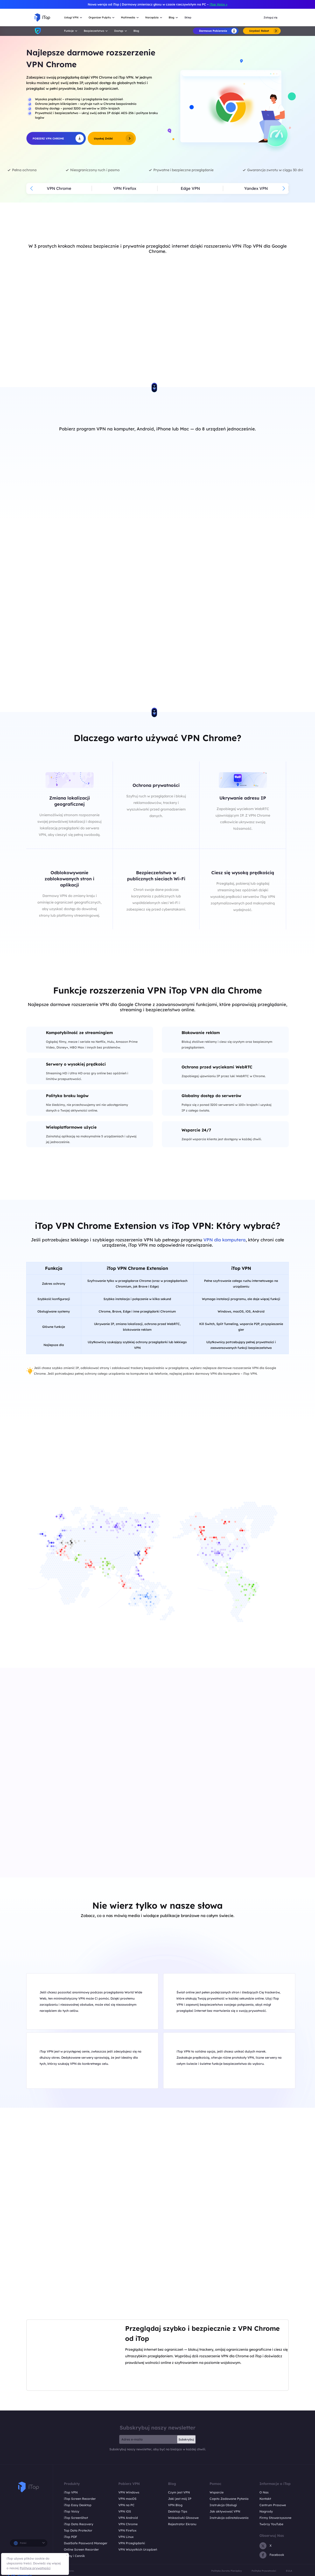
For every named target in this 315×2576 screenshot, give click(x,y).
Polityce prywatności (35, 2568)
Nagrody (266, 2511)
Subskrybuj (186, 2439)
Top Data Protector (78, 2530)
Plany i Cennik (74, 2556)
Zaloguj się (270, 17)
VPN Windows (128, 2492)
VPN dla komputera (224, 1239)
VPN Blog (175, 2505)
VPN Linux (126, 2537)
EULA (289, 2570)
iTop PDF (70, 2537)
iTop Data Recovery (78, 2524)
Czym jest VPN (179, 2492)
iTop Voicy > (218, 4)
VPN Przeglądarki (131, 2543)
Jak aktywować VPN (225, 2511)
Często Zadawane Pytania (229, 2499)
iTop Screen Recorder (80, 2499)
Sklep (187, 17)
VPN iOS (124, 2511)
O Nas (264, 2492)
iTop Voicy (71, 2511)
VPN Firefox (124, 188)
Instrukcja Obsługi (223, 2505)
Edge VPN (190, 188)
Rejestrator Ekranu (182, 2524)
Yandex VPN (256, 188)
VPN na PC (126, 2505)
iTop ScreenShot (76, 2518)
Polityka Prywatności (264, 2570)
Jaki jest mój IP (179, 2499)
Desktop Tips (177, 2511)
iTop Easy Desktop (77, 2505)
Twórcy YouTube (271, 2524)
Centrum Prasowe (272, 2505)
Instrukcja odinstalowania (229, 2518)
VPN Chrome (59, 188)
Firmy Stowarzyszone (275, 2518)
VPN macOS (127, 2499)
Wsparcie (217, 2492)
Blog (136, 30)
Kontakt (265, 2499)
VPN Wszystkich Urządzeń (137, 2549)
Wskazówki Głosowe (183, 2518)
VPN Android (128, 2518)
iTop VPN (71, 2492)
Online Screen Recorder (81, 2549)
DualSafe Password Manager (85, 2543)
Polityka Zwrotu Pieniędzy (226, 2570)
